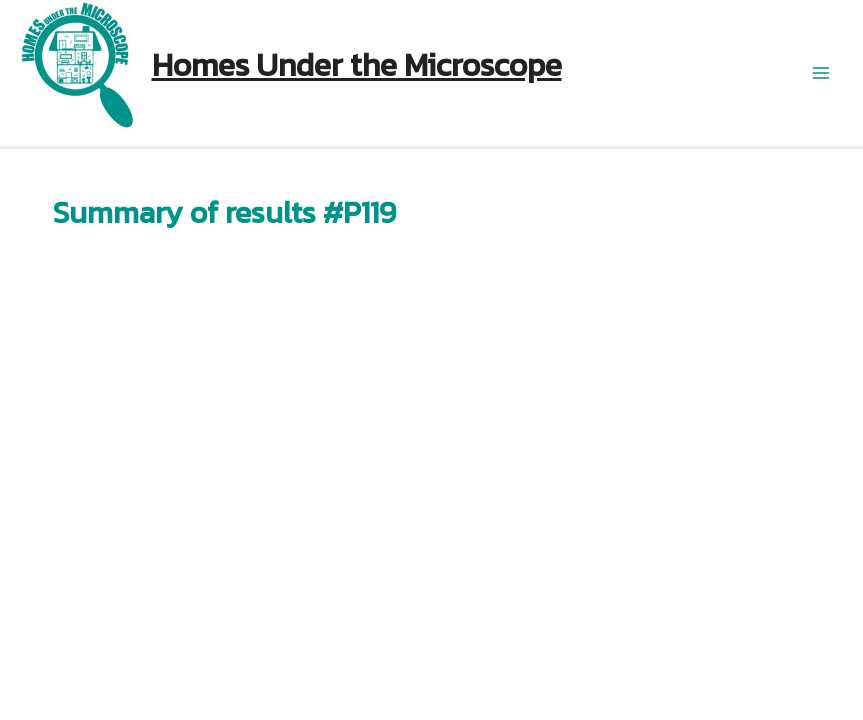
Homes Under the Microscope (357, 65)
